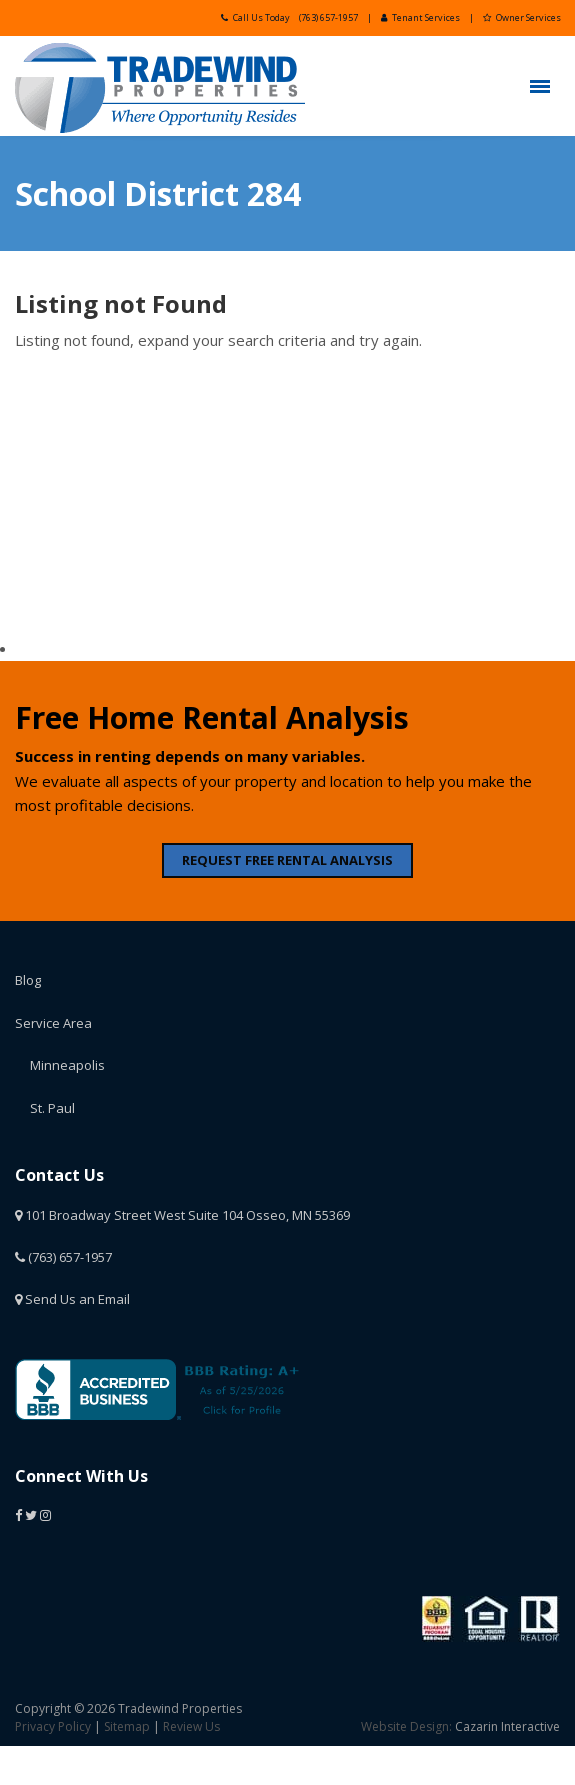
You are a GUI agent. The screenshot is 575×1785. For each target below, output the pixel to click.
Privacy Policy (53, 1726)
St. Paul (52, 1108)
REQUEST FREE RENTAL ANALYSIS (287, 860)
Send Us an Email (72, 1299)
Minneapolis (67, 1065)
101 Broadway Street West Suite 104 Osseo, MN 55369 (182, 1215)
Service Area (53, 1023)
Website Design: (406, 1726)
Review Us (191, 1726)
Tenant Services (420, 17)
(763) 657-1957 (328, 17)
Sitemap (127, 1726)
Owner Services (522, 17)
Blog (28, 980)
